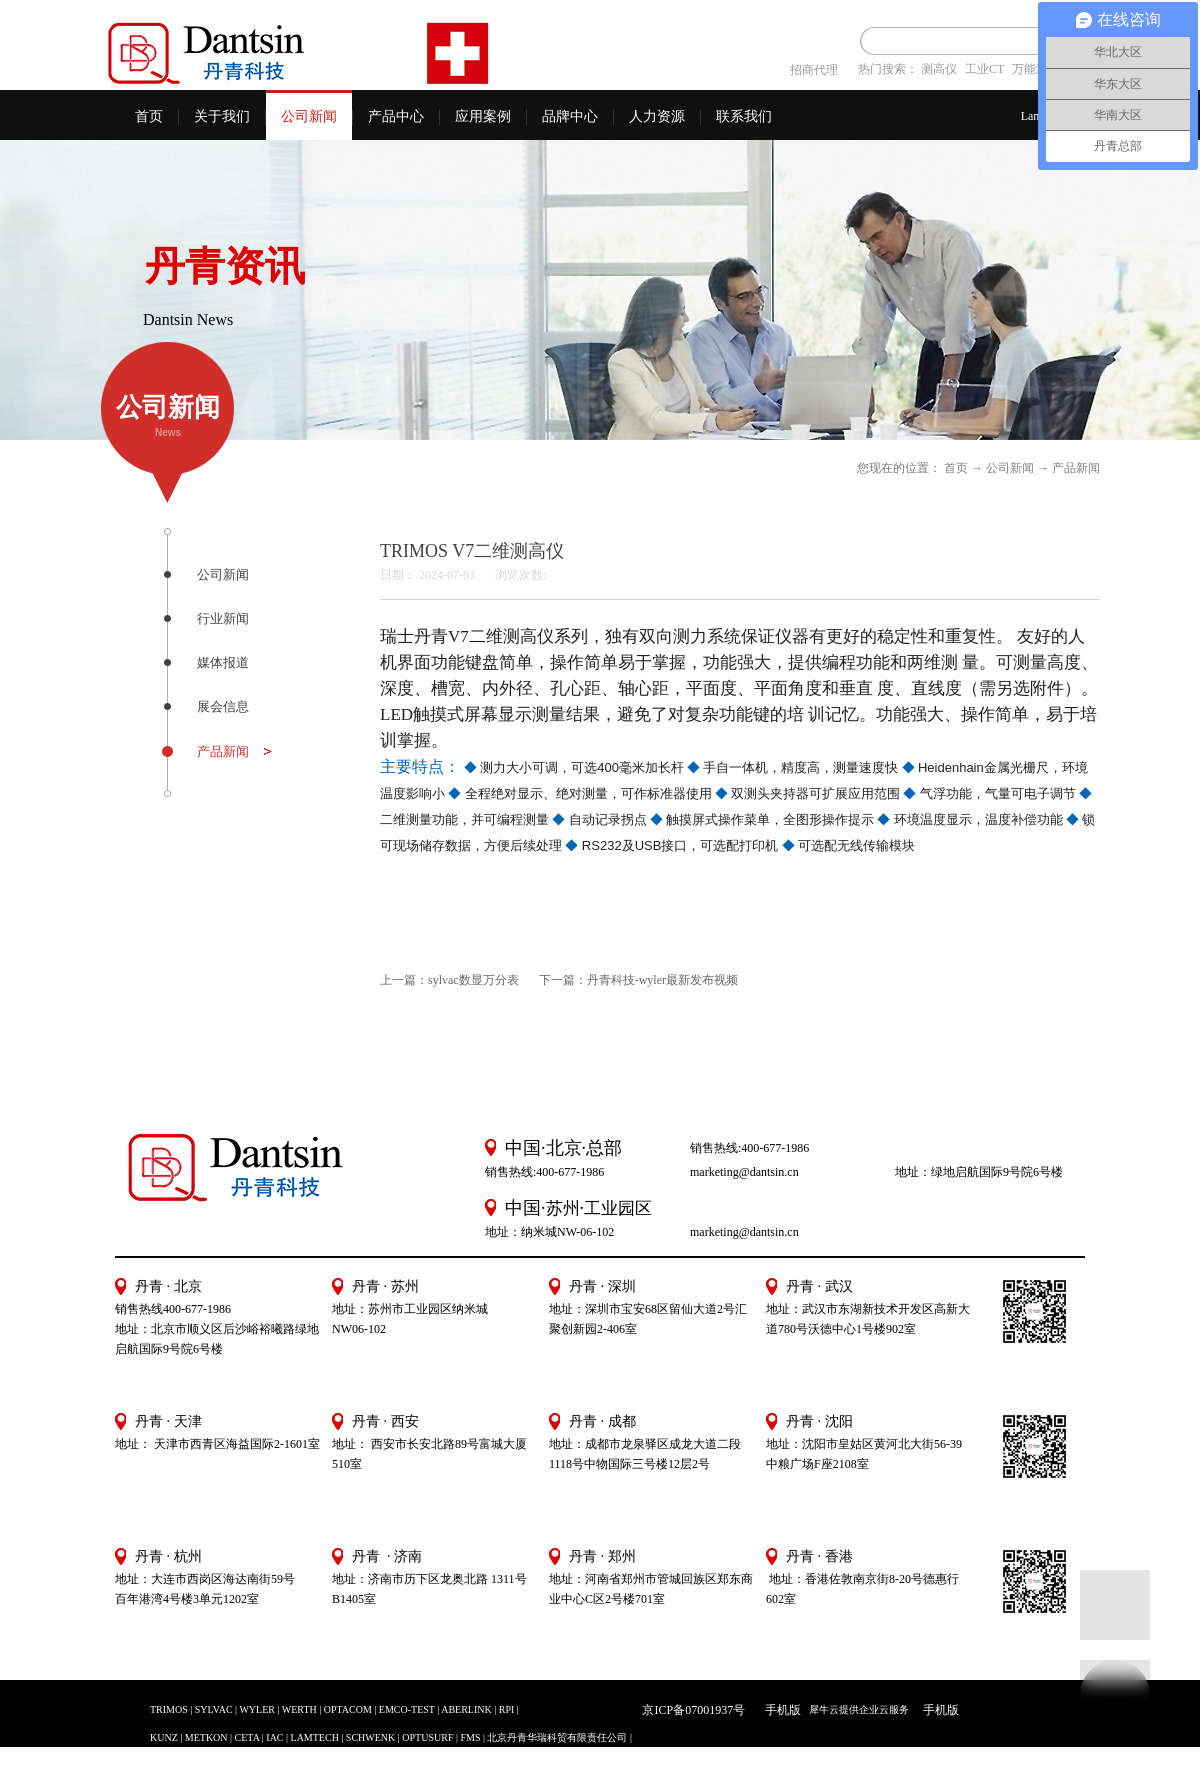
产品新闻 (1076, 468)
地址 (778, 1444)
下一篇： (638, 980)
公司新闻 (1010, 468)
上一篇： (449, 980)
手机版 (780, 1710)
